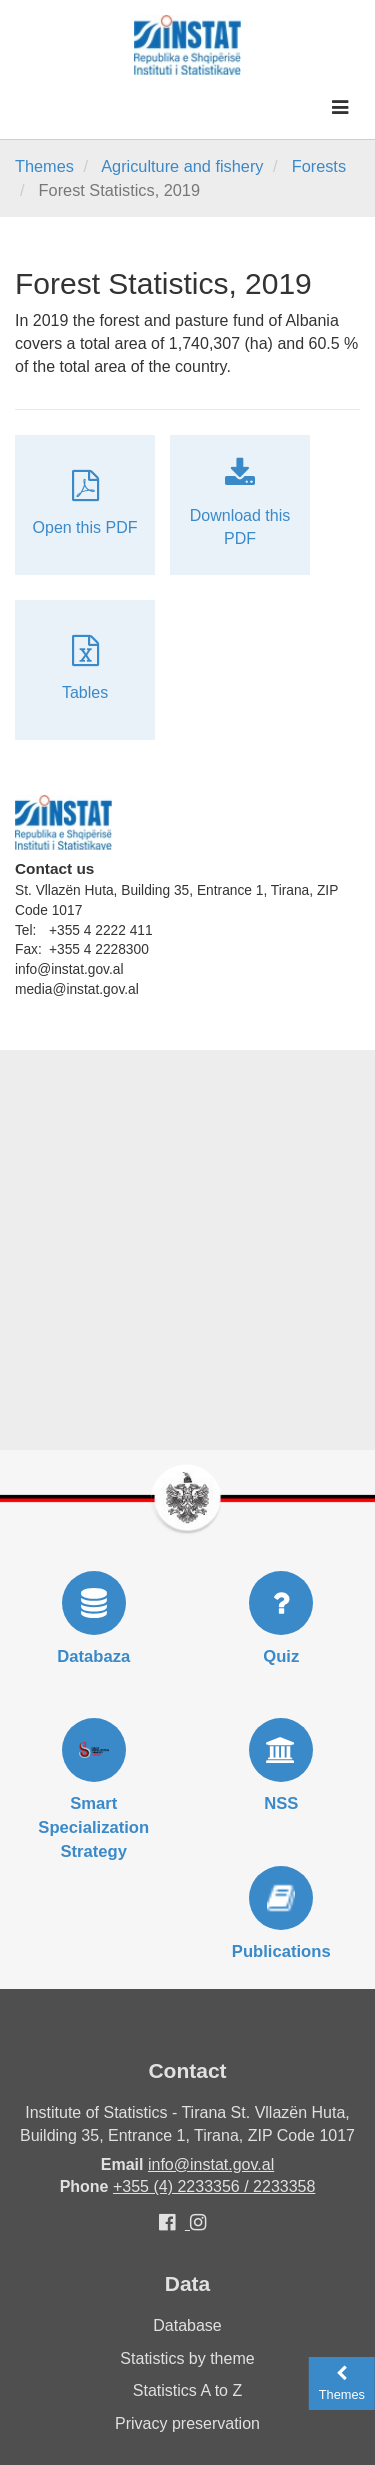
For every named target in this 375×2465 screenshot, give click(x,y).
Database (187, 2325)
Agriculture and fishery (182, 166)
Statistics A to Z (187, 2390)
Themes (44, 166)
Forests (319, 166)
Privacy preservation (187, 2423)
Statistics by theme (187, 2358)
